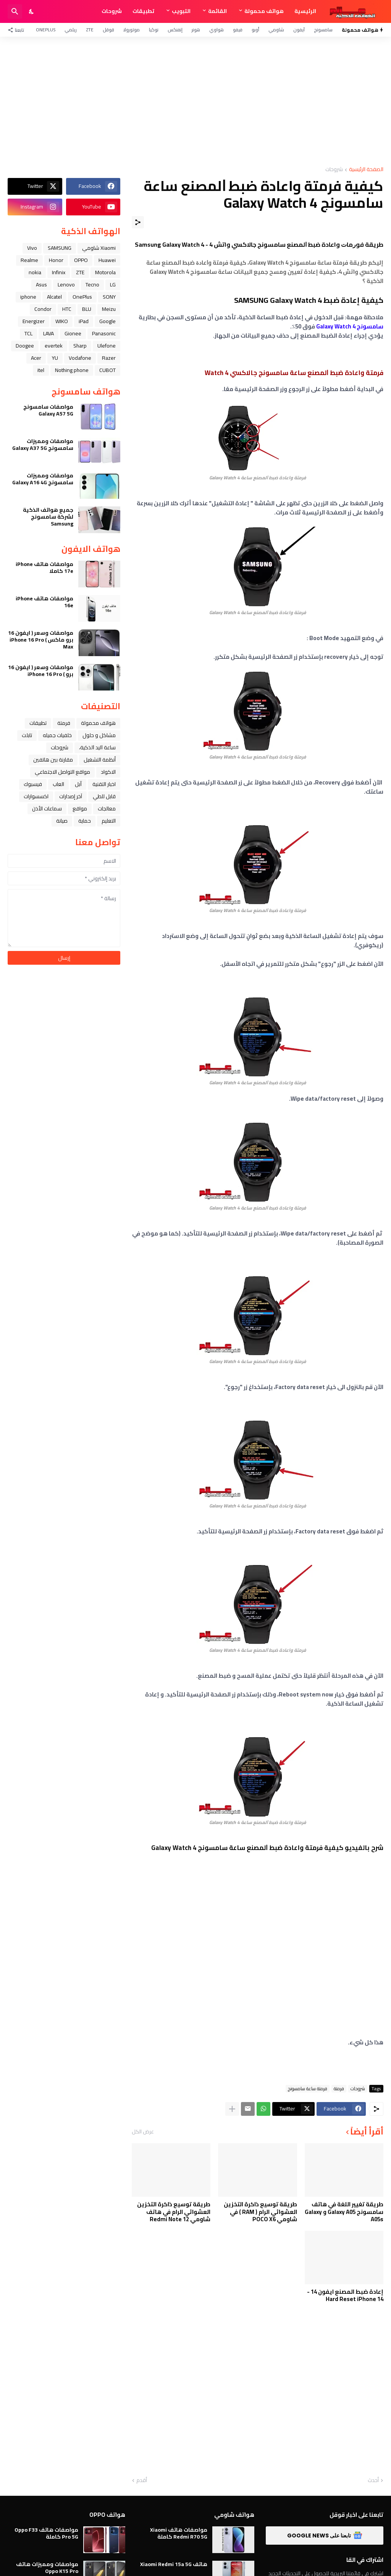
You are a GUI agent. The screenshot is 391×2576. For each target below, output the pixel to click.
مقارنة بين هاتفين (53, 760)
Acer (36, 358)
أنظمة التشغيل (100, 760)
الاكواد (108, 772)
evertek (54, 346)
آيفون (299, 29)
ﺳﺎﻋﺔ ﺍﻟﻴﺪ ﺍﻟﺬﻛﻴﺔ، (97, 747)
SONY (109, 297)
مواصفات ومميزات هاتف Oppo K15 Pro (47, 2567)
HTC (66, 309)
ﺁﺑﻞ (78, 784)
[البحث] (15, 11)
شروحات (112, 11)
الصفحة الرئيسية (366, 170)
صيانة (62, 821)
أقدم (141, 2480)
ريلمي (71, 29)
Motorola (105, 272)
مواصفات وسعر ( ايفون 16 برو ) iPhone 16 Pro (40, 671)
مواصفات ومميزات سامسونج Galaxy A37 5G (42, 444)
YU (55, 358)
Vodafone (80, 358)
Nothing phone (72, 370)
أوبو (255, 29)
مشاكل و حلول (99, 735)
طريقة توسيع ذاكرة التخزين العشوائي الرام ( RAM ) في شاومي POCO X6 (260, 2212)
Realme (29, 260)
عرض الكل (143, 2131)
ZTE (90, 29)
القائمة (217, 11)
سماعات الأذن (47, 808)
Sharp (80, 346)
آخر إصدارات (70, 796)
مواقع (80, 808)
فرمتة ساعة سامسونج (307, 2088)
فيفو (237, 29)
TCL (28, 333)
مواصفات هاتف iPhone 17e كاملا (44, 567)
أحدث (373, 2480)
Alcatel (54, 297)
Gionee (73, 333)
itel (40, 370)
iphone (28, 297)
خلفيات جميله (57, 735)
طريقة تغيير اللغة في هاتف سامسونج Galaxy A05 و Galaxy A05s (344, 2212)
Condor (43, 309)
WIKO (61, 321)
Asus (41, 284)
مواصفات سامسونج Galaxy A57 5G (48, 410)
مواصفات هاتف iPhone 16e (44, 602)
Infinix (58, 272)
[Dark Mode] (31, 11)
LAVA (48, 333)
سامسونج (323, 29)
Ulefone (106, 346)
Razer (109, 358)
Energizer (34, 321)
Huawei (107, 260)
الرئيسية (305, 11)
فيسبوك (33, 784)
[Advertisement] (195, 101)
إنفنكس (175, 29)
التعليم (109, 821)
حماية (84, 821)
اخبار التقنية (104, 784)
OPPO (81, 260)
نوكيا (153, 29)
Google (107, 321)
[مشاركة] (138, 222)
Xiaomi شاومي (99, 248)
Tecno (92, 284)
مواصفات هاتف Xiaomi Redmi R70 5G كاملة (178, 2533)
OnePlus (45, 29)
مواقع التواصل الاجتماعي (62, 772)
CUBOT (107, 370)
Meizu (109, 309)
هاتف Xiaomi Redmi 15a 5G (173, 2564)
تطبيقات (143, 11)
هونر (196, 29)
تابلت (27, 735)
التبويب (181, 11)
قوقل (108, 29)
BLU (86, 309)
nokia (35, 272)
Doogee (25, 346)
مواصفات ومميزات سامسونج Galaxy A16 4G (42, 479)
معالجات (107, 808)
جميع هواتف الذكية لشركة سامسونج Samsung (48, 516)
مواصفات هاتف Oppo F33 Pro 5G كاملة (46, 2533)
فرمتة (339, 2088)
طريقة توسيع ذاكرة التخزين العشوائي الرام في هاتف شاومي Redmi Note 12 (173, 2212)
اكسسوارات (36, 796)
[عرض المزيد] (232, 2109)
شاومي (276, 29)
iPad (84, 321)
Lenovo (66, 284)
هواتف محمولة (264, 11)
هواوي (216, 29)
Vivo (32, 248)
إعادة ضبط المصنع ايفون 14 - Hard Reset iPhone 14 (345, 2295)
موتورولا (131, 29)
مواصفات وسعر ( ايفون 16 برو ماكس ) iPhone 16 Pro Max (40, 639)
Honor (56, 260)
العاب (58, 784)
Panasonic (104, 333)
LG (113, 284)
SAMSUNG (59, 248)
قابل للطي (104, 796)
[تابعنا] (18, 30)
